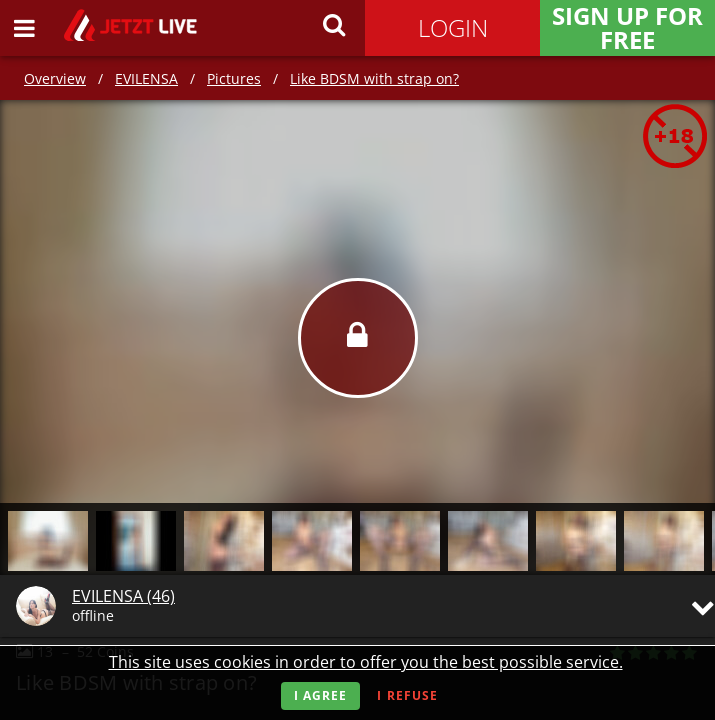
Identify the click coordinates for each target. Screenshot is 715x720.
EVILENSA (146, 78)
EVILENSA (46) (123, 596)
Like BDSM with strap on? (374, 78)
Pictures (234, 78)
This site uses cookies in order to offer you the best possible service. (366, 662)
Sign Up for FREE (627, 28)
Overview (55, 78)
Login (453, 27)
